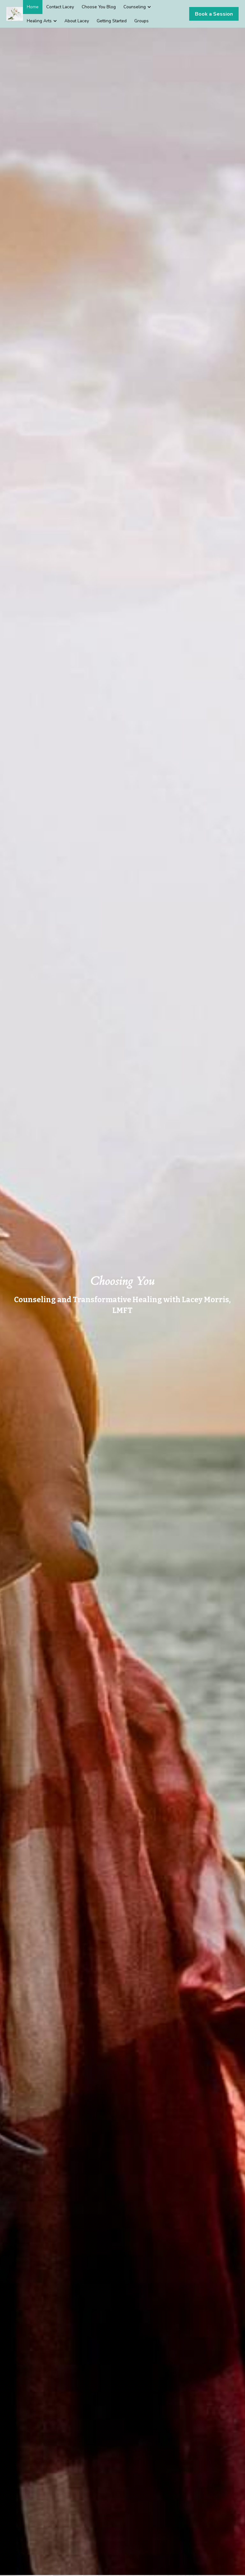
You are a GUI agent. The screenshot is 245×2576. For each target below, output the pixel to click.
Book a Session (214, 14)
